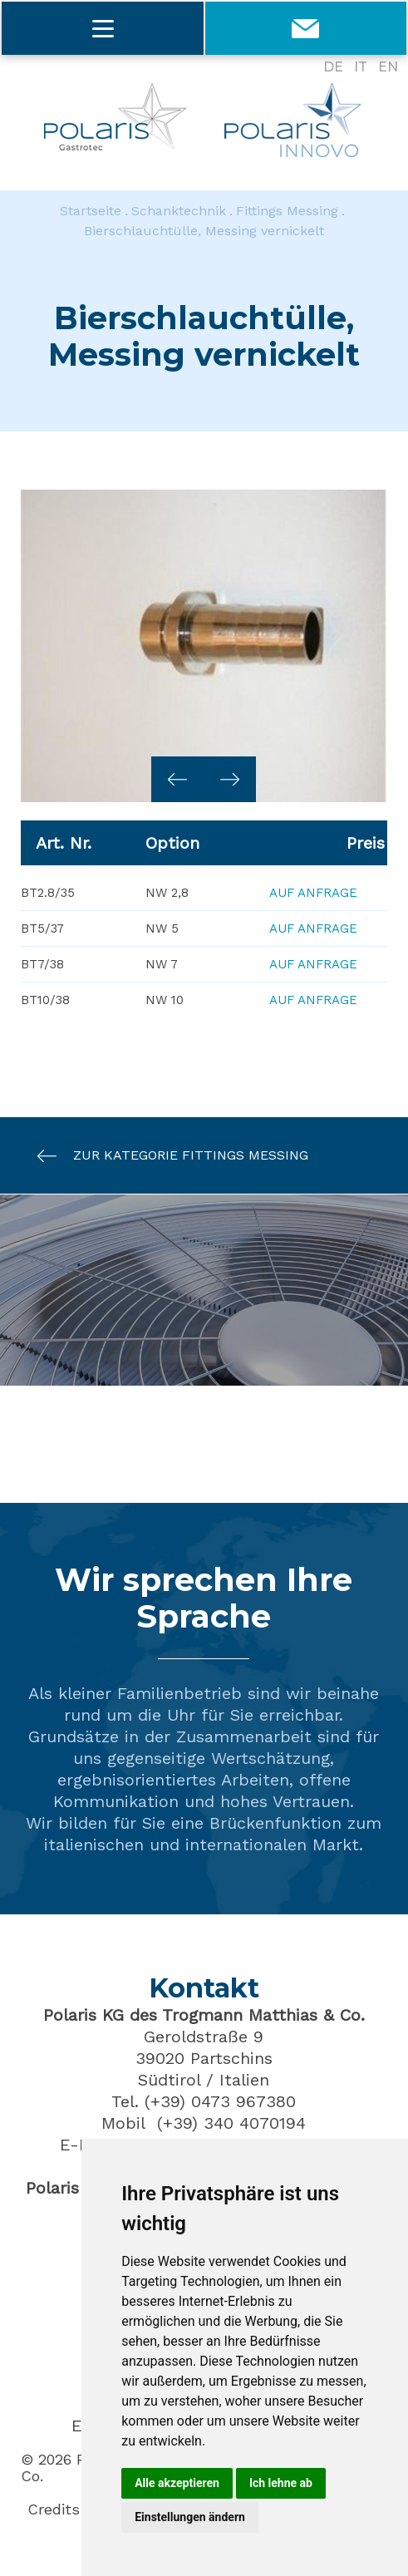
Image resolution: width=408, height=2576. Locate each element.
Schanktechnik (178, 211)
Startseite (90, 211)
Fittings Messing (287, 211)
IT (360, 67)
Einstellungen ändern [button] (190, 2517)
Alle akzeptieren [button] (177, 2483)
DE (333, 67)
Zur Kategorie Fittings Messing (164, 1156)
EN (388, 67)
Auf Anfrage (313, 892)
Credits (53, 2509)
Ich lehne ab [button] (280, 2483)
